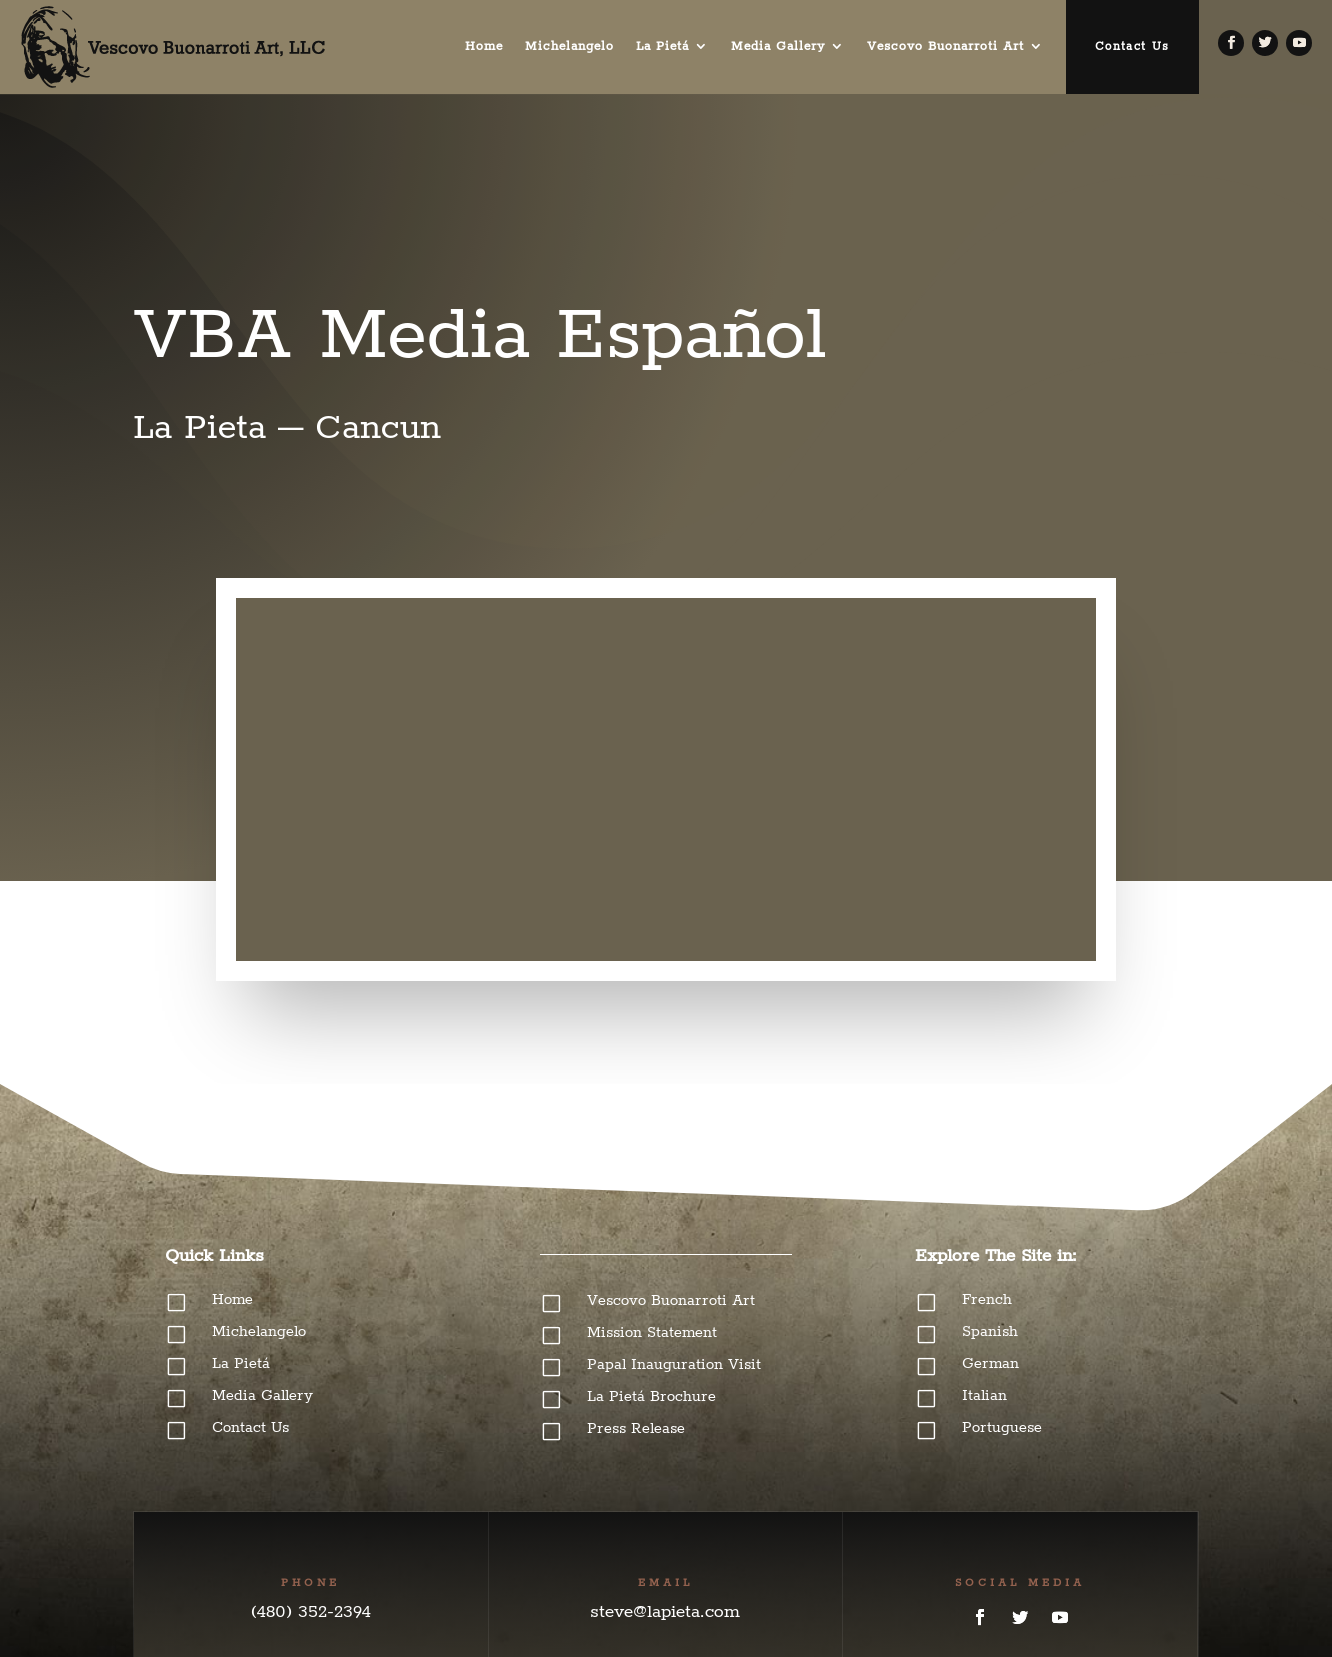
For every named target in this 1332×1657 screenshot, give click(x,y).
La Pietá (662, 46)
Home (484, 46)
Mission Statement (652, 1332)
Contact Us (1132, 46)
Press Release (636, 1428)
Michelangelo (569, 46)
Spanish (990, 1331)
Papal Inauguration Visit (674, 1364)
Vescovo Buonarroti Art (945, 46)
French (987, 1299)
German (990, 1363)
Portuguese (1002, 1427)
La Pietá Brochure (651, 1396)
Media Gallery (778, 46)
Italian (984, 1395)
